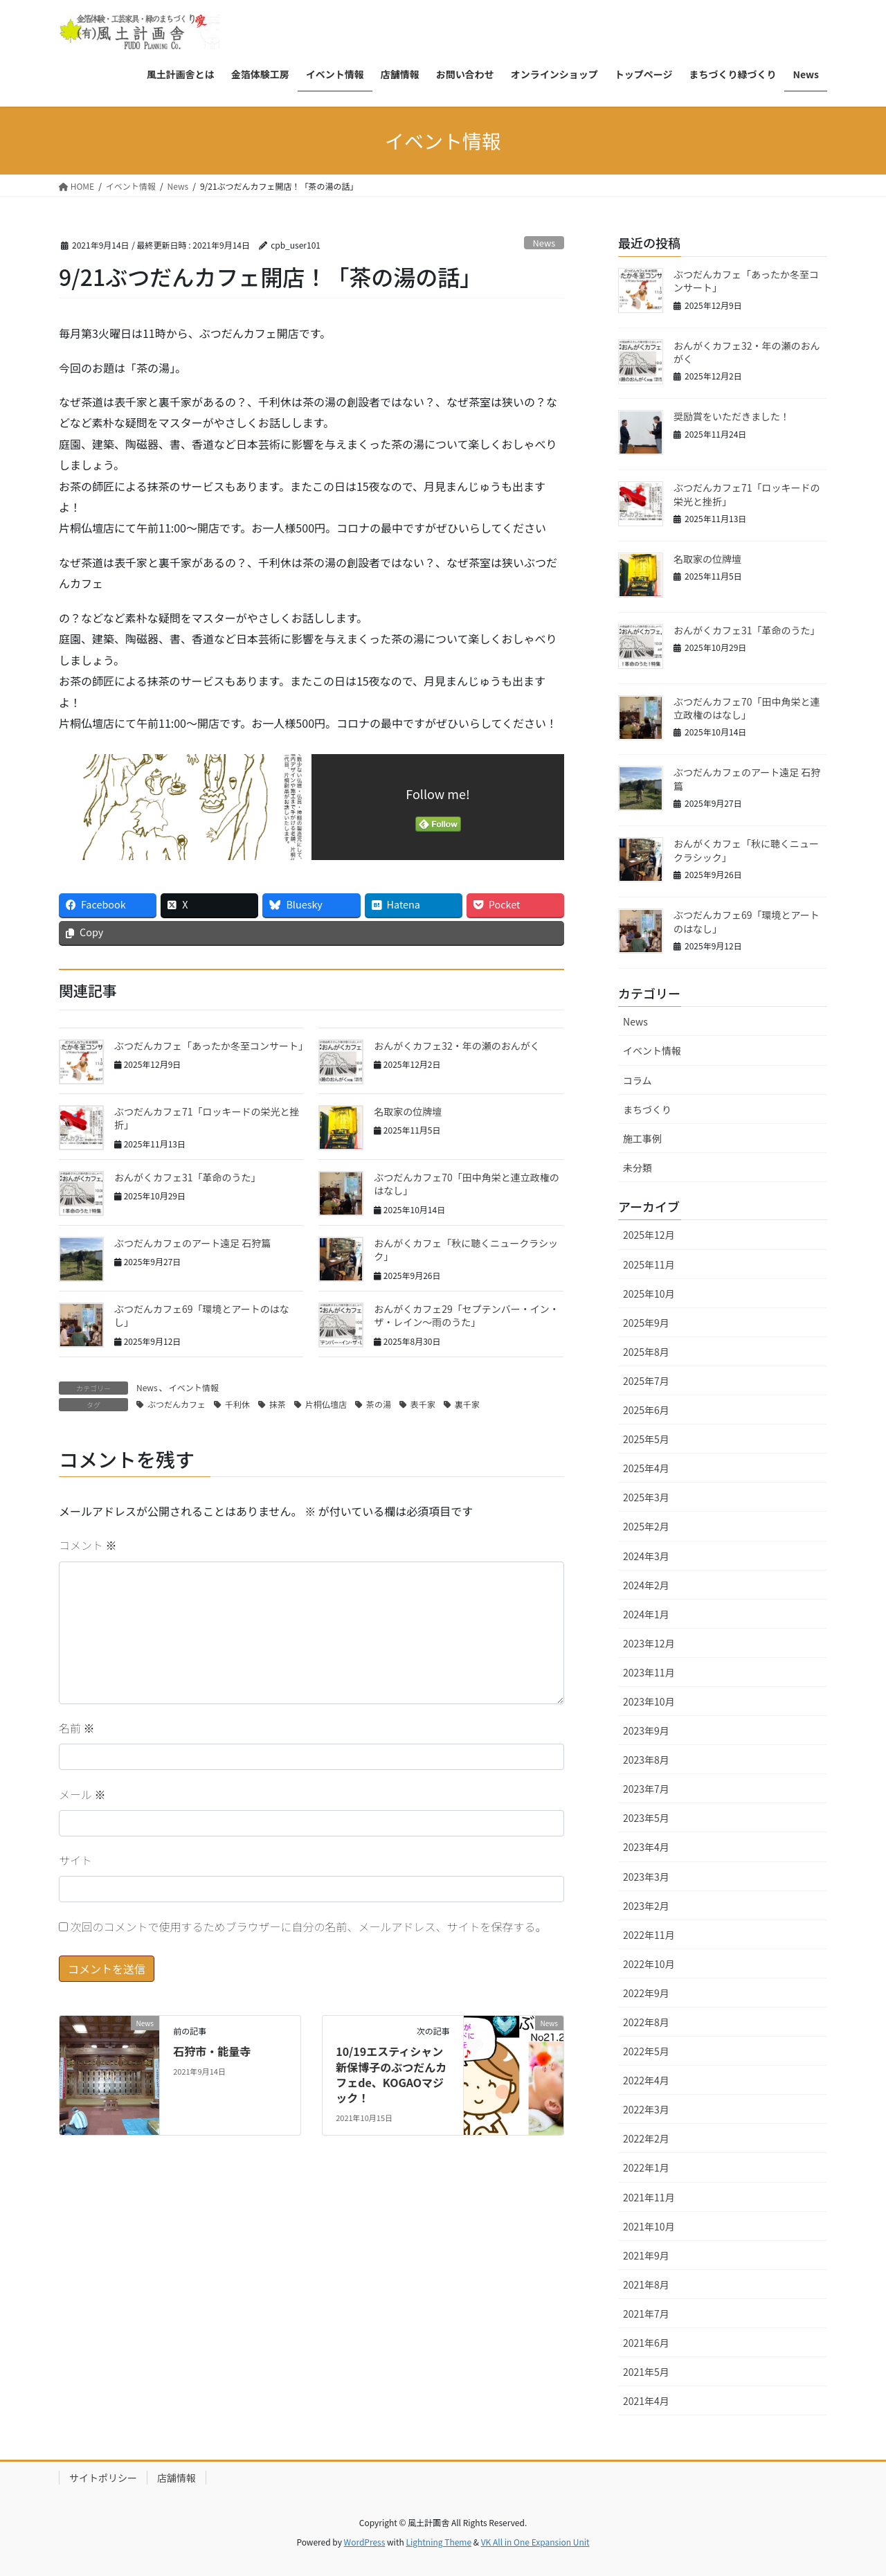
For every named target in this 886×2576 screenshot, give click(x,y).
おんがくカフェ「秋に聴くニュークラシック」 (466, 1250)
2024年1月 (646, 1614)
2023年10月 (649, 1701)
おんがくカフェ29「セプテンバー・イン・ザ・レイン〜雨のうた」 (466, 1316)
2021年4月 (646, 2401)
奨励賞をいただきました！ (731, 416)
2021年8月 (646, 2284)
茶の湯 (378, 1404)
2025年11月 (649, 1264)
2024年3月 (646, 1556)
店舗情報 (176, 2478)
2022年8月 (646, 2022)
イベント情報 (194, 1387)
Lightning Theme (438, 2542)
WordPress (365, 2542)
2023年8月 (646, 1759)
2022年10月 (649, 1964)
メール (82, 1794)
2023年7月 (646, 1789)
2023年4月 (646, 1847)
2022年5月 (646, 2051)
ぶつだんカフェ (176, 1404)
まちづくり (647, 1109)
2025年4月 (646, 1468)
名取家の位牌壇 (408, 1111)
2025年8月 (646, 1352)
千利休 (237, 1404)
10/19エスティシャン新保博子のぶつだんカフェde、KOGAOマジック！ (391, 2074)
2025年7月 (646, 1381)
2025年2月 (646, 1526)
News (544, 242)
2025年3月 (646, 1497)
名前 (77, 1727)
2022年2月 (646, 2138)
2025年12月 (649, 1235)
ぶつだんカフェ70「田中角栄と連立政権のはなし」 (466, 1184)
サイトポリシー (103, 2478)
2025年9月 (646, 1323)
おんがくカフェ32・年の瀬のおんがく (457, 1046)
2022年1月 (646, 2167)
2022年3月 (646, 2109)
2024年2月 (646, 1585)
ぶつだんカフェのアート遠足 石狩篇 (192, 1243)
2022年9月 (646, 1993)
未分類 (637, 1167)
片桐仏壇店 (326, 1404)
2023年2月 (646, 1906)
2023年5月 (646, 1818)
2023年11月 (649, 1672)
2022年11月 (649, 1935)
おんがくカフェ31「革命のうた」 (187, 1177)
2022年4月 (646, 2080)
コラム (637, 1080)
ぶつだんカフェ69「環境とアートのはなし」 (201, 1316)
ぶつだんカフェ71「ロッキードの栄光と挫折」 (207, 1118)
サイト (75, 1860)
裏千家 (467, 1404)
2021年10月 (649, 2226)
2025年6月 (646, 1410)
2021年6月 (646, 2343)
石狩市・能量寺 (212, 2051)
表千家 (422, 1404)
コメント (88, 1545)
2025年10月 (649, 1293)
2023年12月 (649, 1643)
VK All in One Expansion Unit (535, 2542)
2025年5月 (646, 1439)
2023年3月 (646, 1877)
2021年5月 (646, 2372)
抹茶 (277, 1404)
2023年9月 (646, 1730)
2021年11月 (649, 2197)
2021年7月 (646, 2313)
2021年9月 (646, 2255)
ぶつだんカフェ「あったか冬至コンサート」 (211, 1046)
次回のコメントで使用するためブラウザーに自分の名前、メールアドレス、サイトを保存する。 (309, 1926)
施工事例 (642, 1138)
